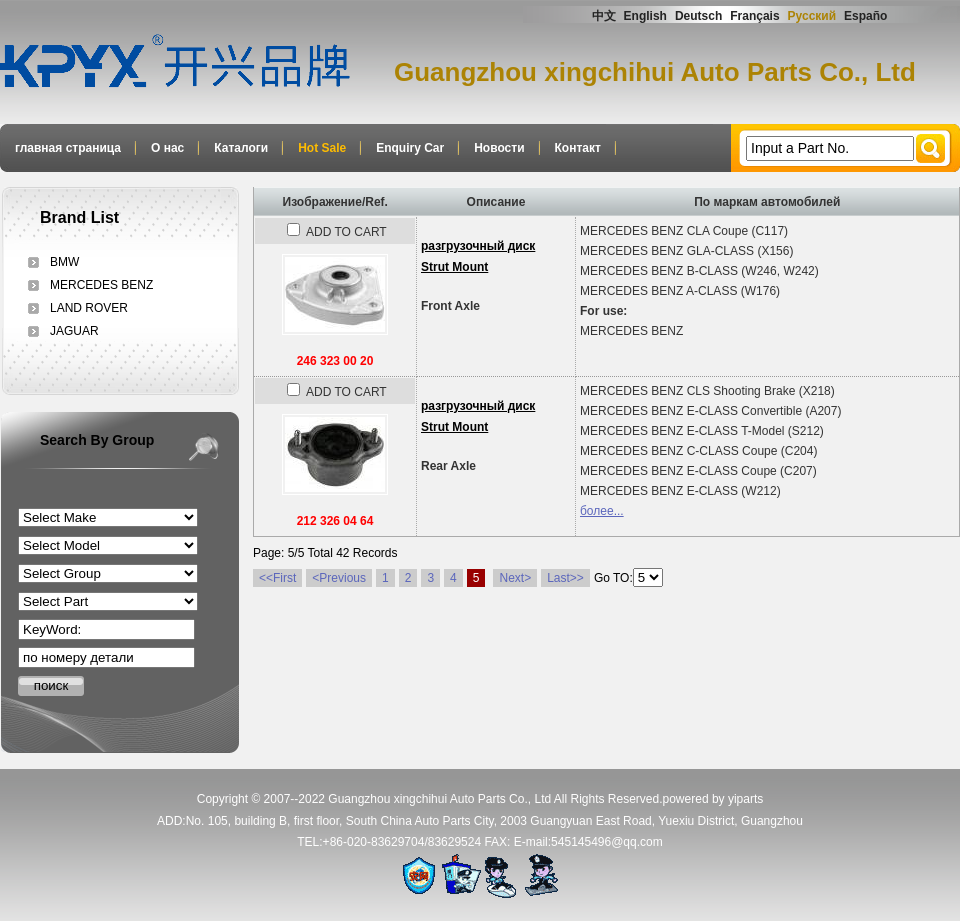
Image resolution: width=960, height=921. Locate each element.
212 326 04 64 (335, 521)
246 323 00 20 (335, 361)
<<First (277, 578)
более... (602, 511)
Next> (515, 578)
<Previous (339, 578)
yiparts (745, 799)
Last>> (565, 578)
